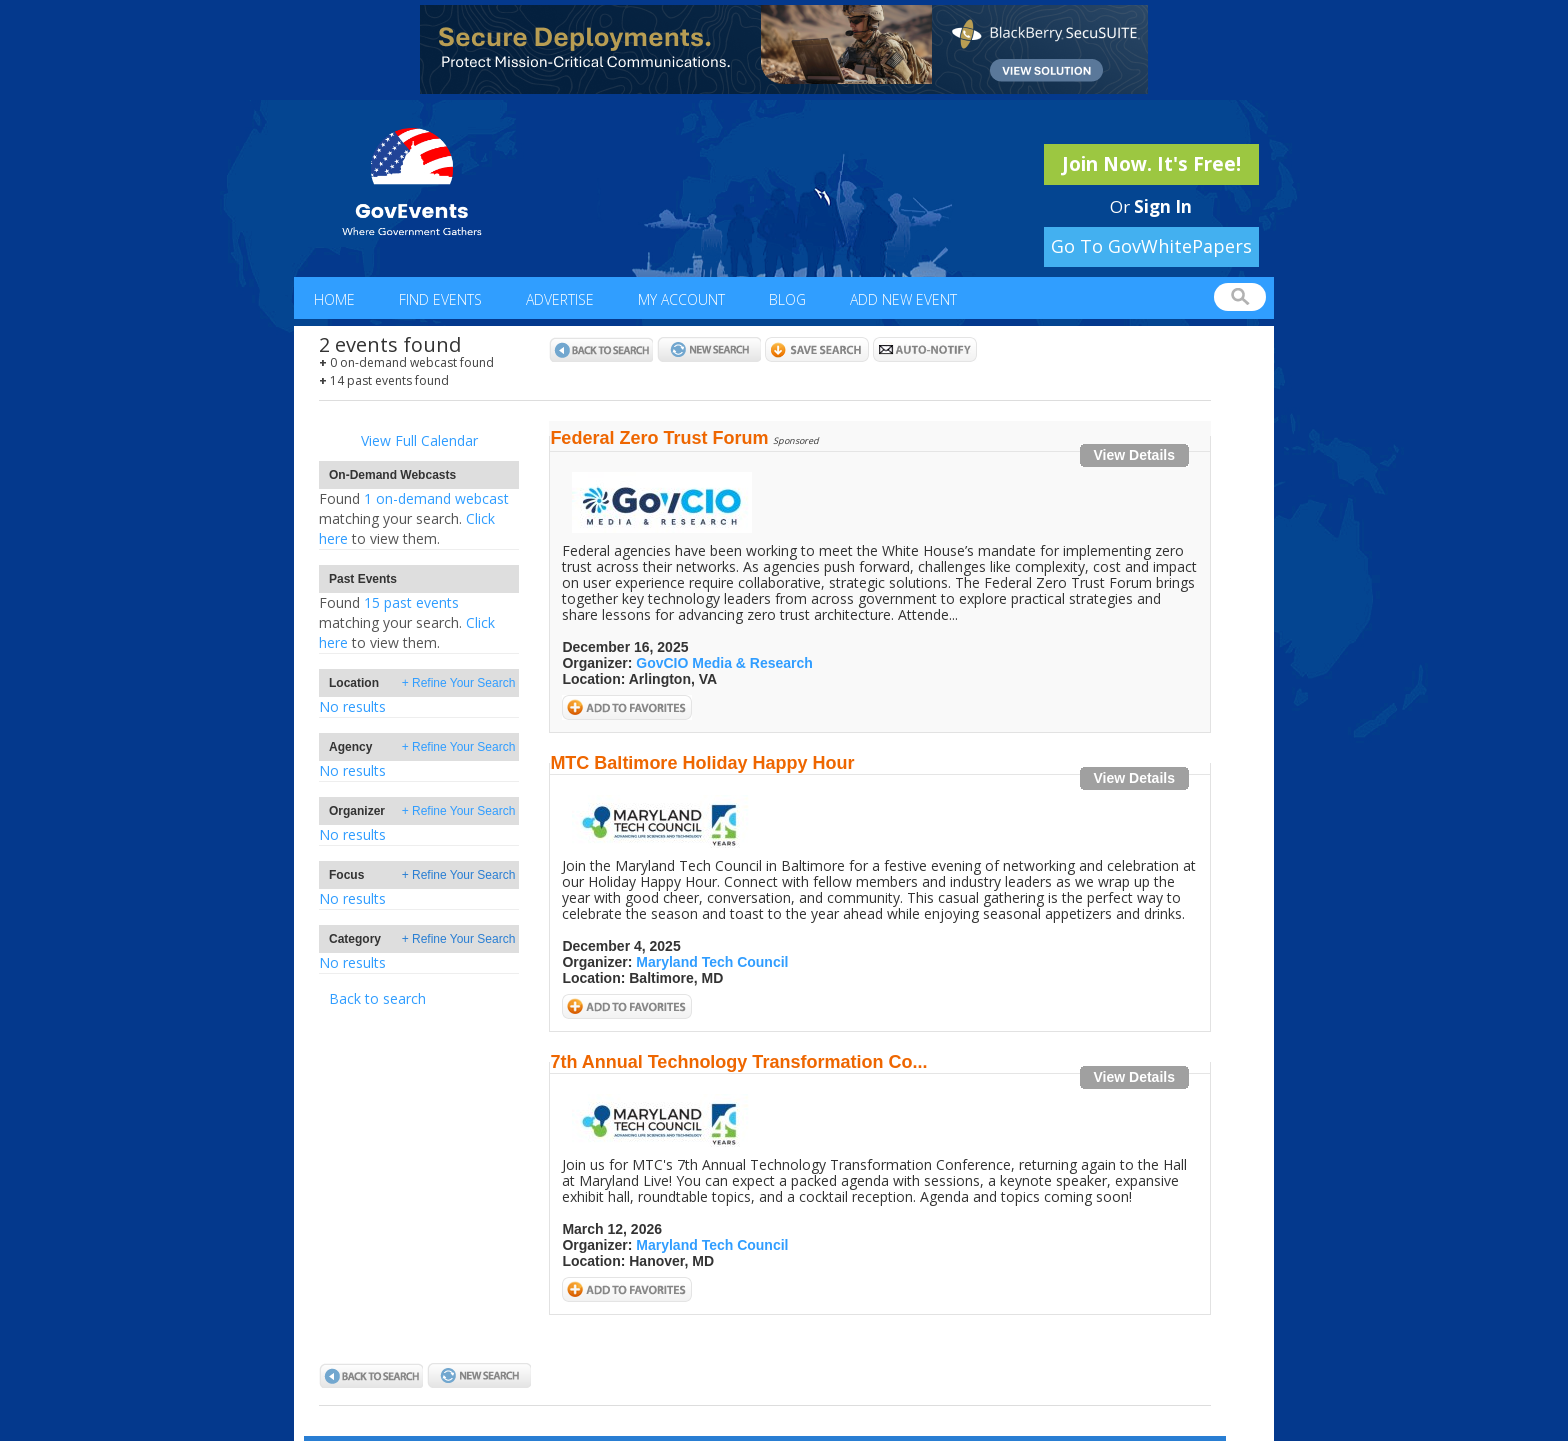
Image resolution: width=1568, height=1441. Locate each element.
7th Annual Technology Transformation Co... (738, 1062)
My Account (681, 299)
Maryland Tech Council (712, 962)
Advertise (560, 299)
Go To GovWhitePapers (1151, 246)
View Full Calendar (419, 440)
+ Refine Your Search (459, 683)
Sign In (1163, 206)
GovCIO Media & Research (724, 663)
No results (352, 706)
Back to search (377, 998)
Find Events (440, 299)
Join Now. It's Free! (1151, 164)
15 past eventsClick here (407, 622)
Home (334, 299)
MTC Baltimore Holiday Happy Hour (702, 763)
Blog (787, 299)
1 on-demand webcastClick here (414, 518)
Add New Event (903, 299)
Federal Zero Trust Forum (659, 438)
